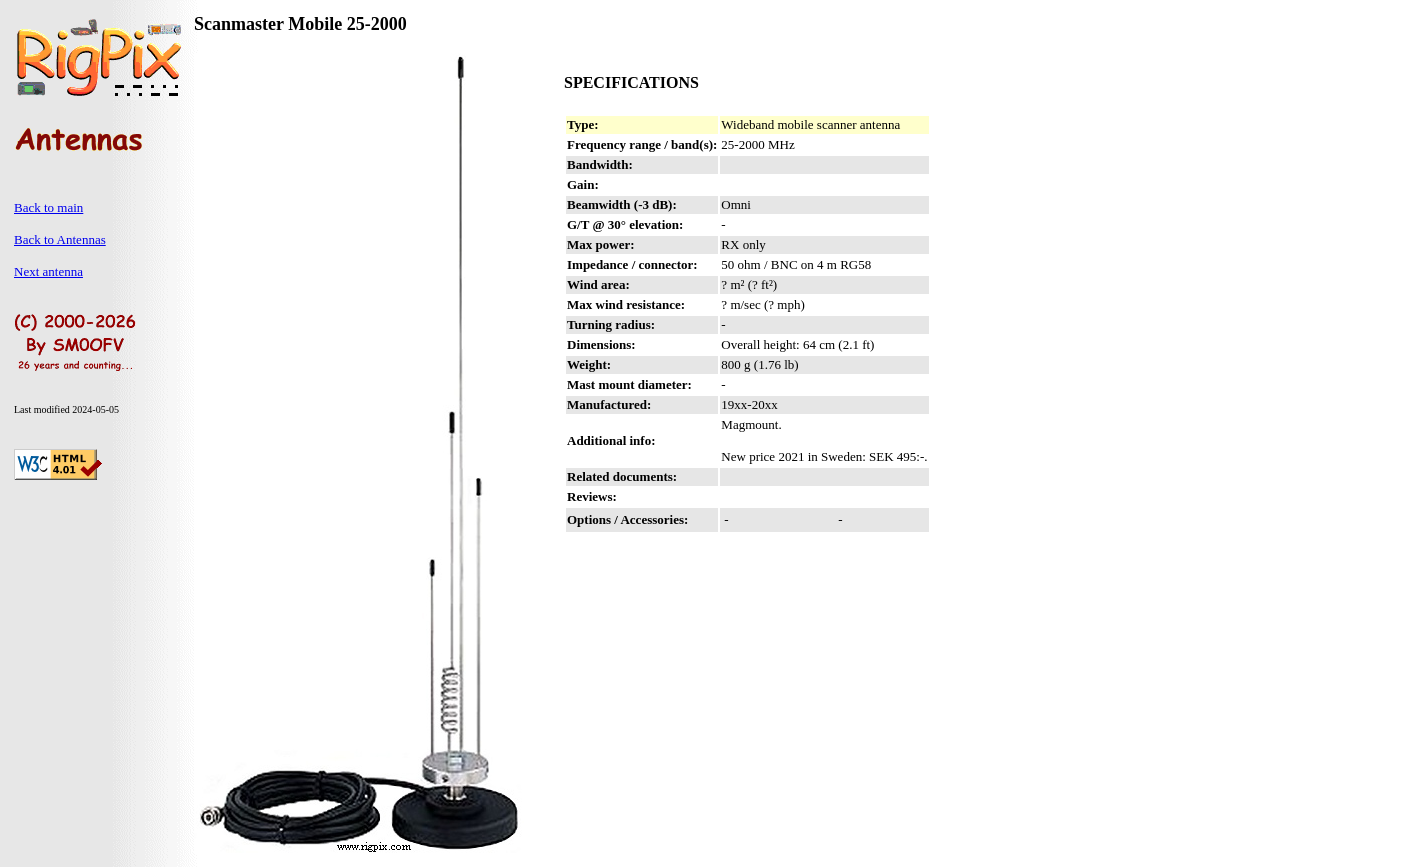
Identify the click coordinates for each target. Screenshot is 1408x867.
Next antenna (48, 271)
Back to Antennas (60, 239)
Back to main (48, 207)
